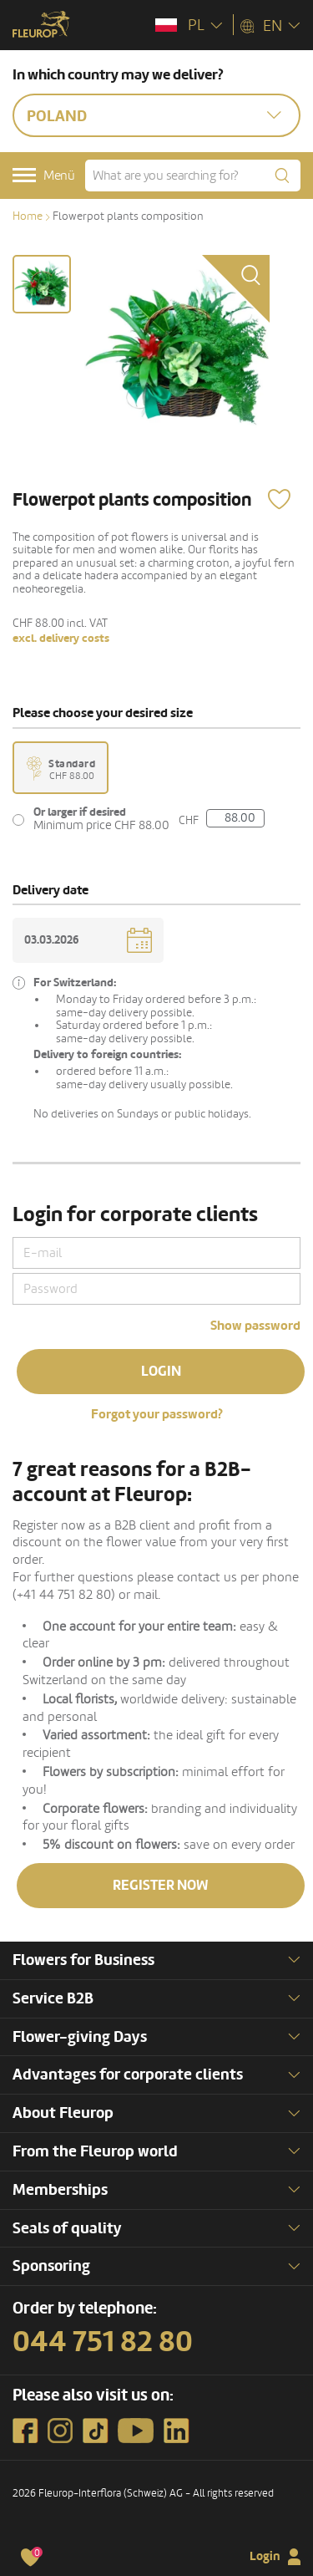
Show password (255, 1325)
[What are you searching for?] (192, 175)
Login (161, 1371)
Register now (161, 1885)
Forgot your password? (157, 1414)
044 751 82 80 (103, 2342)
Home (28, 216)
